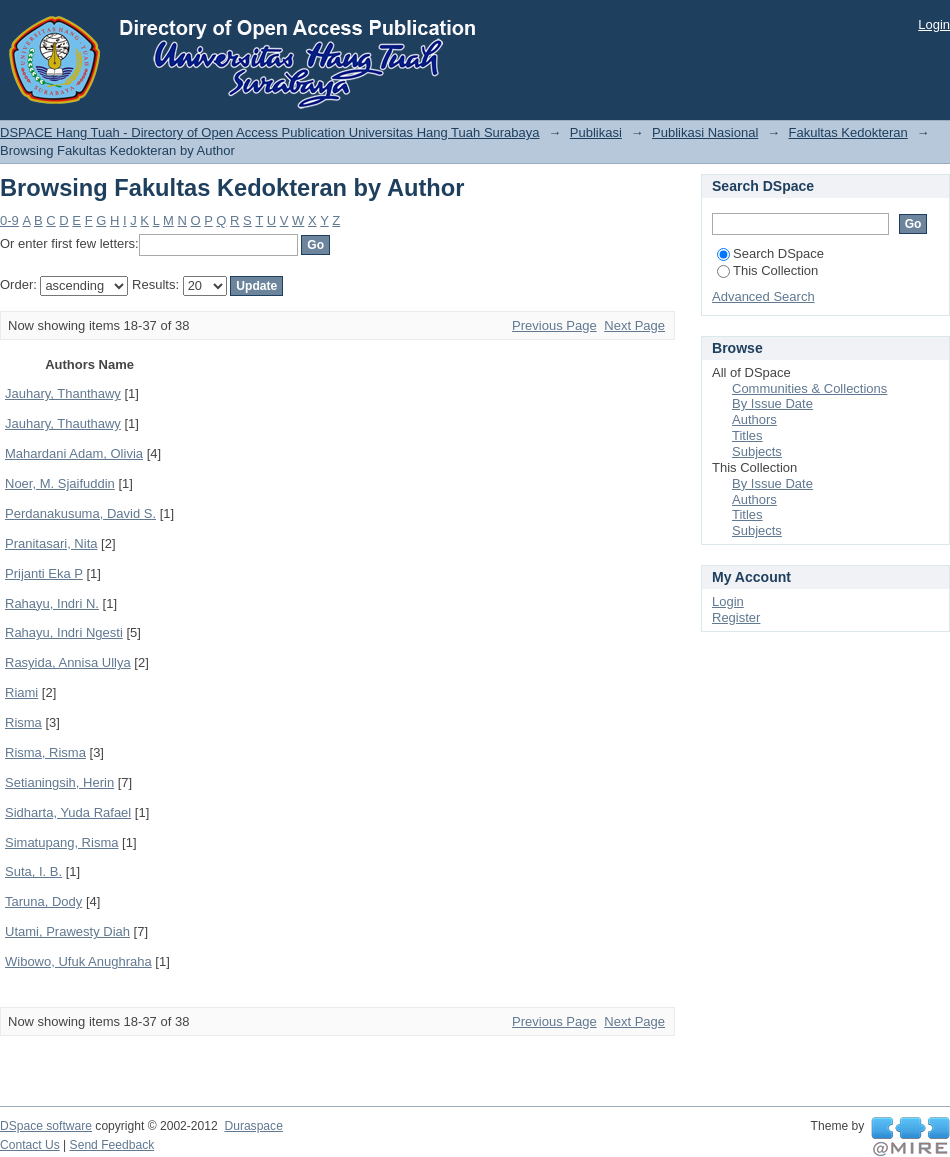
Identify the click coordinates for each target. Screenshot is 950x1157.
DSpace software (46, 1126)
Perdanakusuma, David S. (80, 513)
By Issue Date (772, 403)
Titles (747, 435)
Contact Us (30, 1145)
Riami (21, 692)
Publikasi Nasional (705, 132)
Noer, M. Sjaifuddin (60, 483)
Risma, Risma (45, 752)
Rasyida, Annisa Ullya (68, 662)
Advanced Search (763, 296)
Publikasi (596, 132)
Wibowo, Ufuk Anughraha (78, 961)
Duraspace (253, 1126)
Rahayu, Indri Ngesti (64, 632)
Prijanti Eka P (44, 573)
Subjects (757, 451)
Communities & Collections (809, 388)
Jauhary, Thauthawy (63, 423)
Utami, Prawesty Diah (67, 931)
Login (934, 24)
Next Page (634, 325)
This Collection (767, 270)
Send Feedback (112, 1145)
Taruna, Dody (43, 901)
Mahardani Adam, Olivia (74, 453)
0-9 (9, 220)
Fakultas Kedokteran (848, 132)
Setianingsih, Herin (59, 782)
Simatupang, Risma (61, 842)
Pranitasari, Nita (51, 543)
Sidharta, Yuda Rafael (68, 812)
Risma (23, 722)
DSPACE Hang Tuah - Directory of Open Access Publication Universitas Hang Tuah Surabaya (270, 132)
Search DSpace (770, 253)
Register (736, 617)
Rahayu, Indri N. (52, 603)
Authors (754, 419)
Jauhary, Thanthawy (63, 393)
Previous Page (554, 325)
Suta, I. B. (33, 871)
